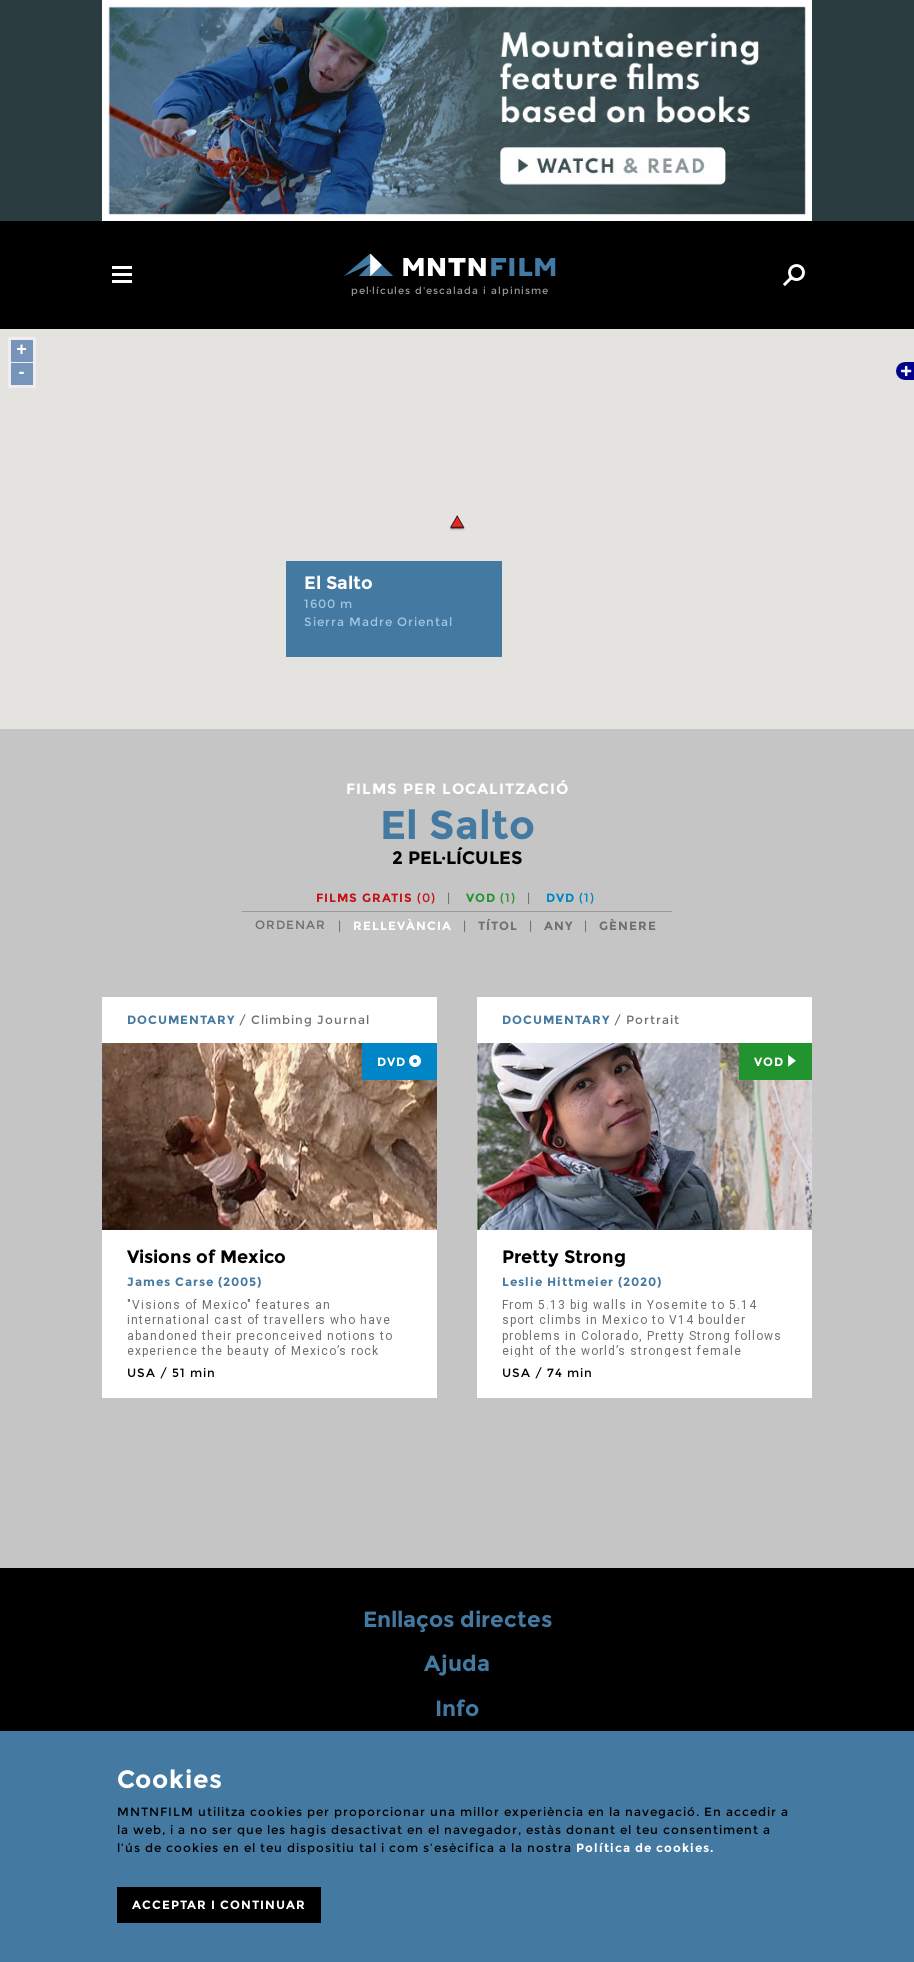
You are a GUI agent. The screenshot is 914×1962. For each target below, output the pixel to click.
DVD (570, 897)
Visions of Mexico (206, 1257)
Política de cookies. (645, 1847)
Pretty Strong (564, 1257)
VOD (491, 897)
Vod (775, 1061)
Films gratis (376, 897)
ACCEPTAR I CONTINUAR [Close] (219, 1904)
